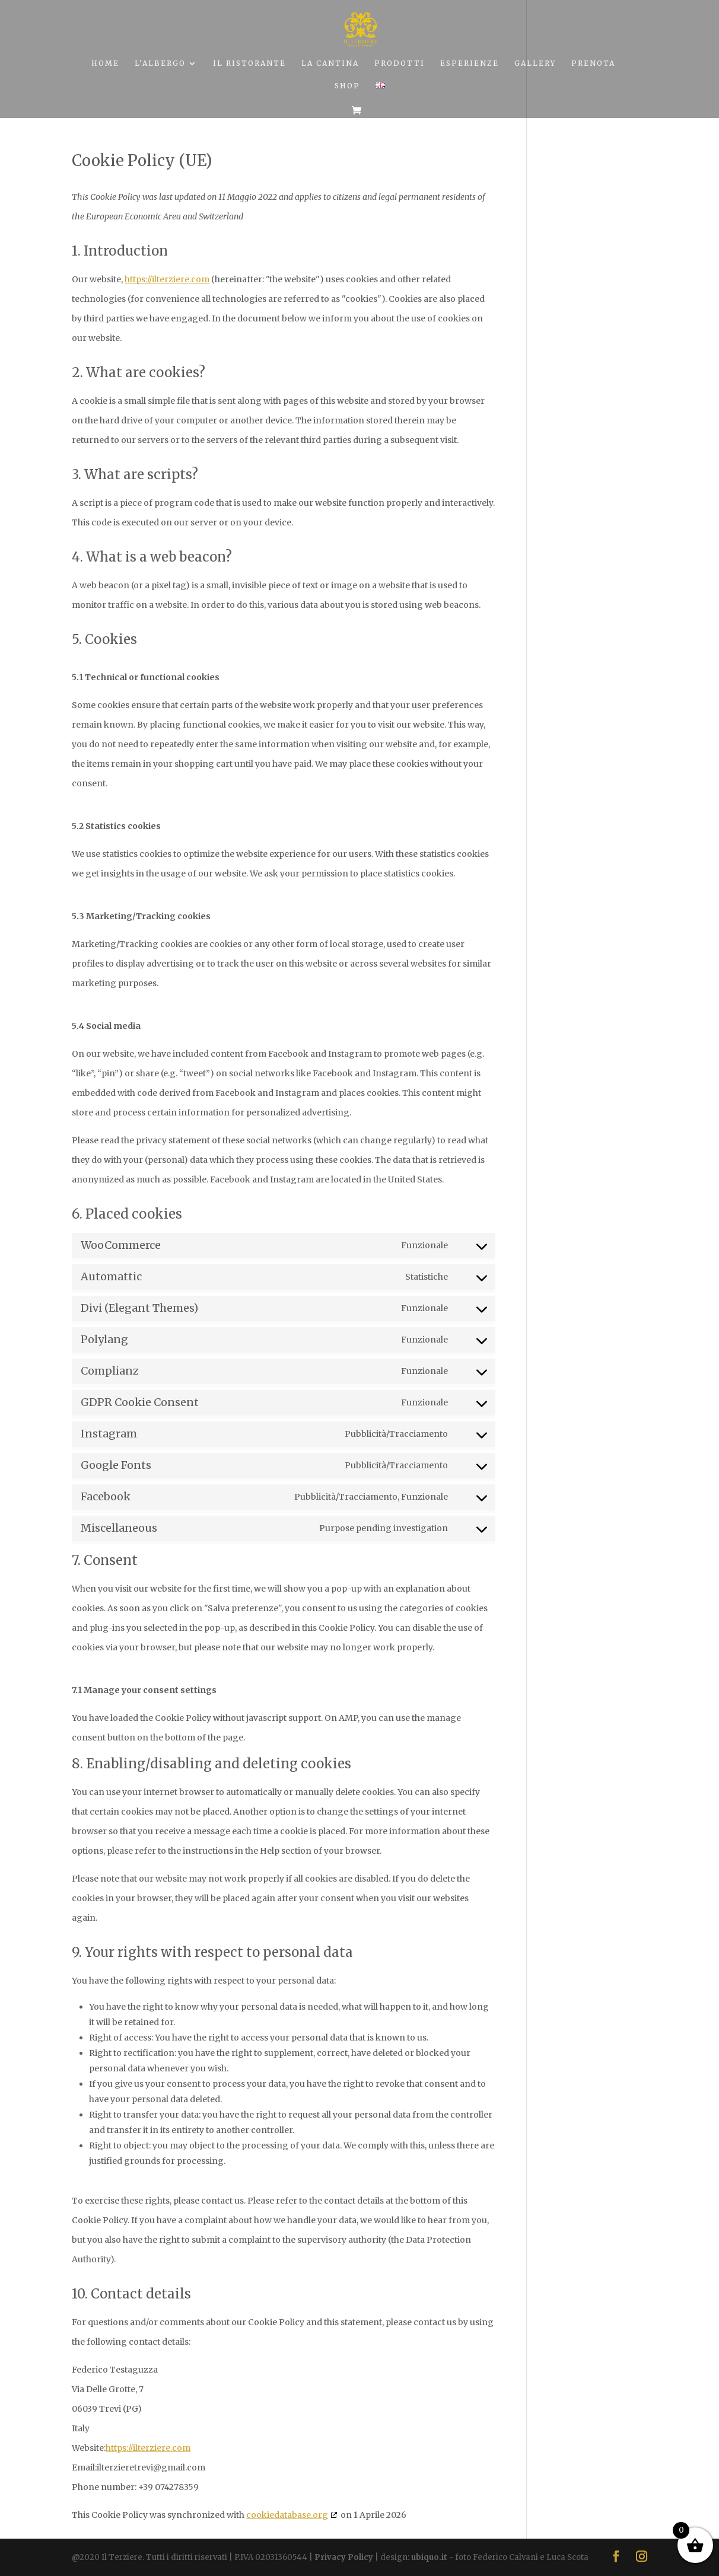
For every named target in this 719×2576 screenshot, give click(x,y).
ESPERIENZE (469, 63)
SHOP (347, 86)
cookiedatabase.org (287, 2515)
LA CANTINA (330, 63)
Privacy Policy (343, 2557)
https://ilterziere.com (167, 279)
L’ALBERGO (160, 63)
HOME (105, 63)
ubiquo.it (429, 2557)
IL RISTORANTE (249, 63)
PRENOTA (593, 63)
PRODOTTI (399, 63)
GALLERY (535, 63)
